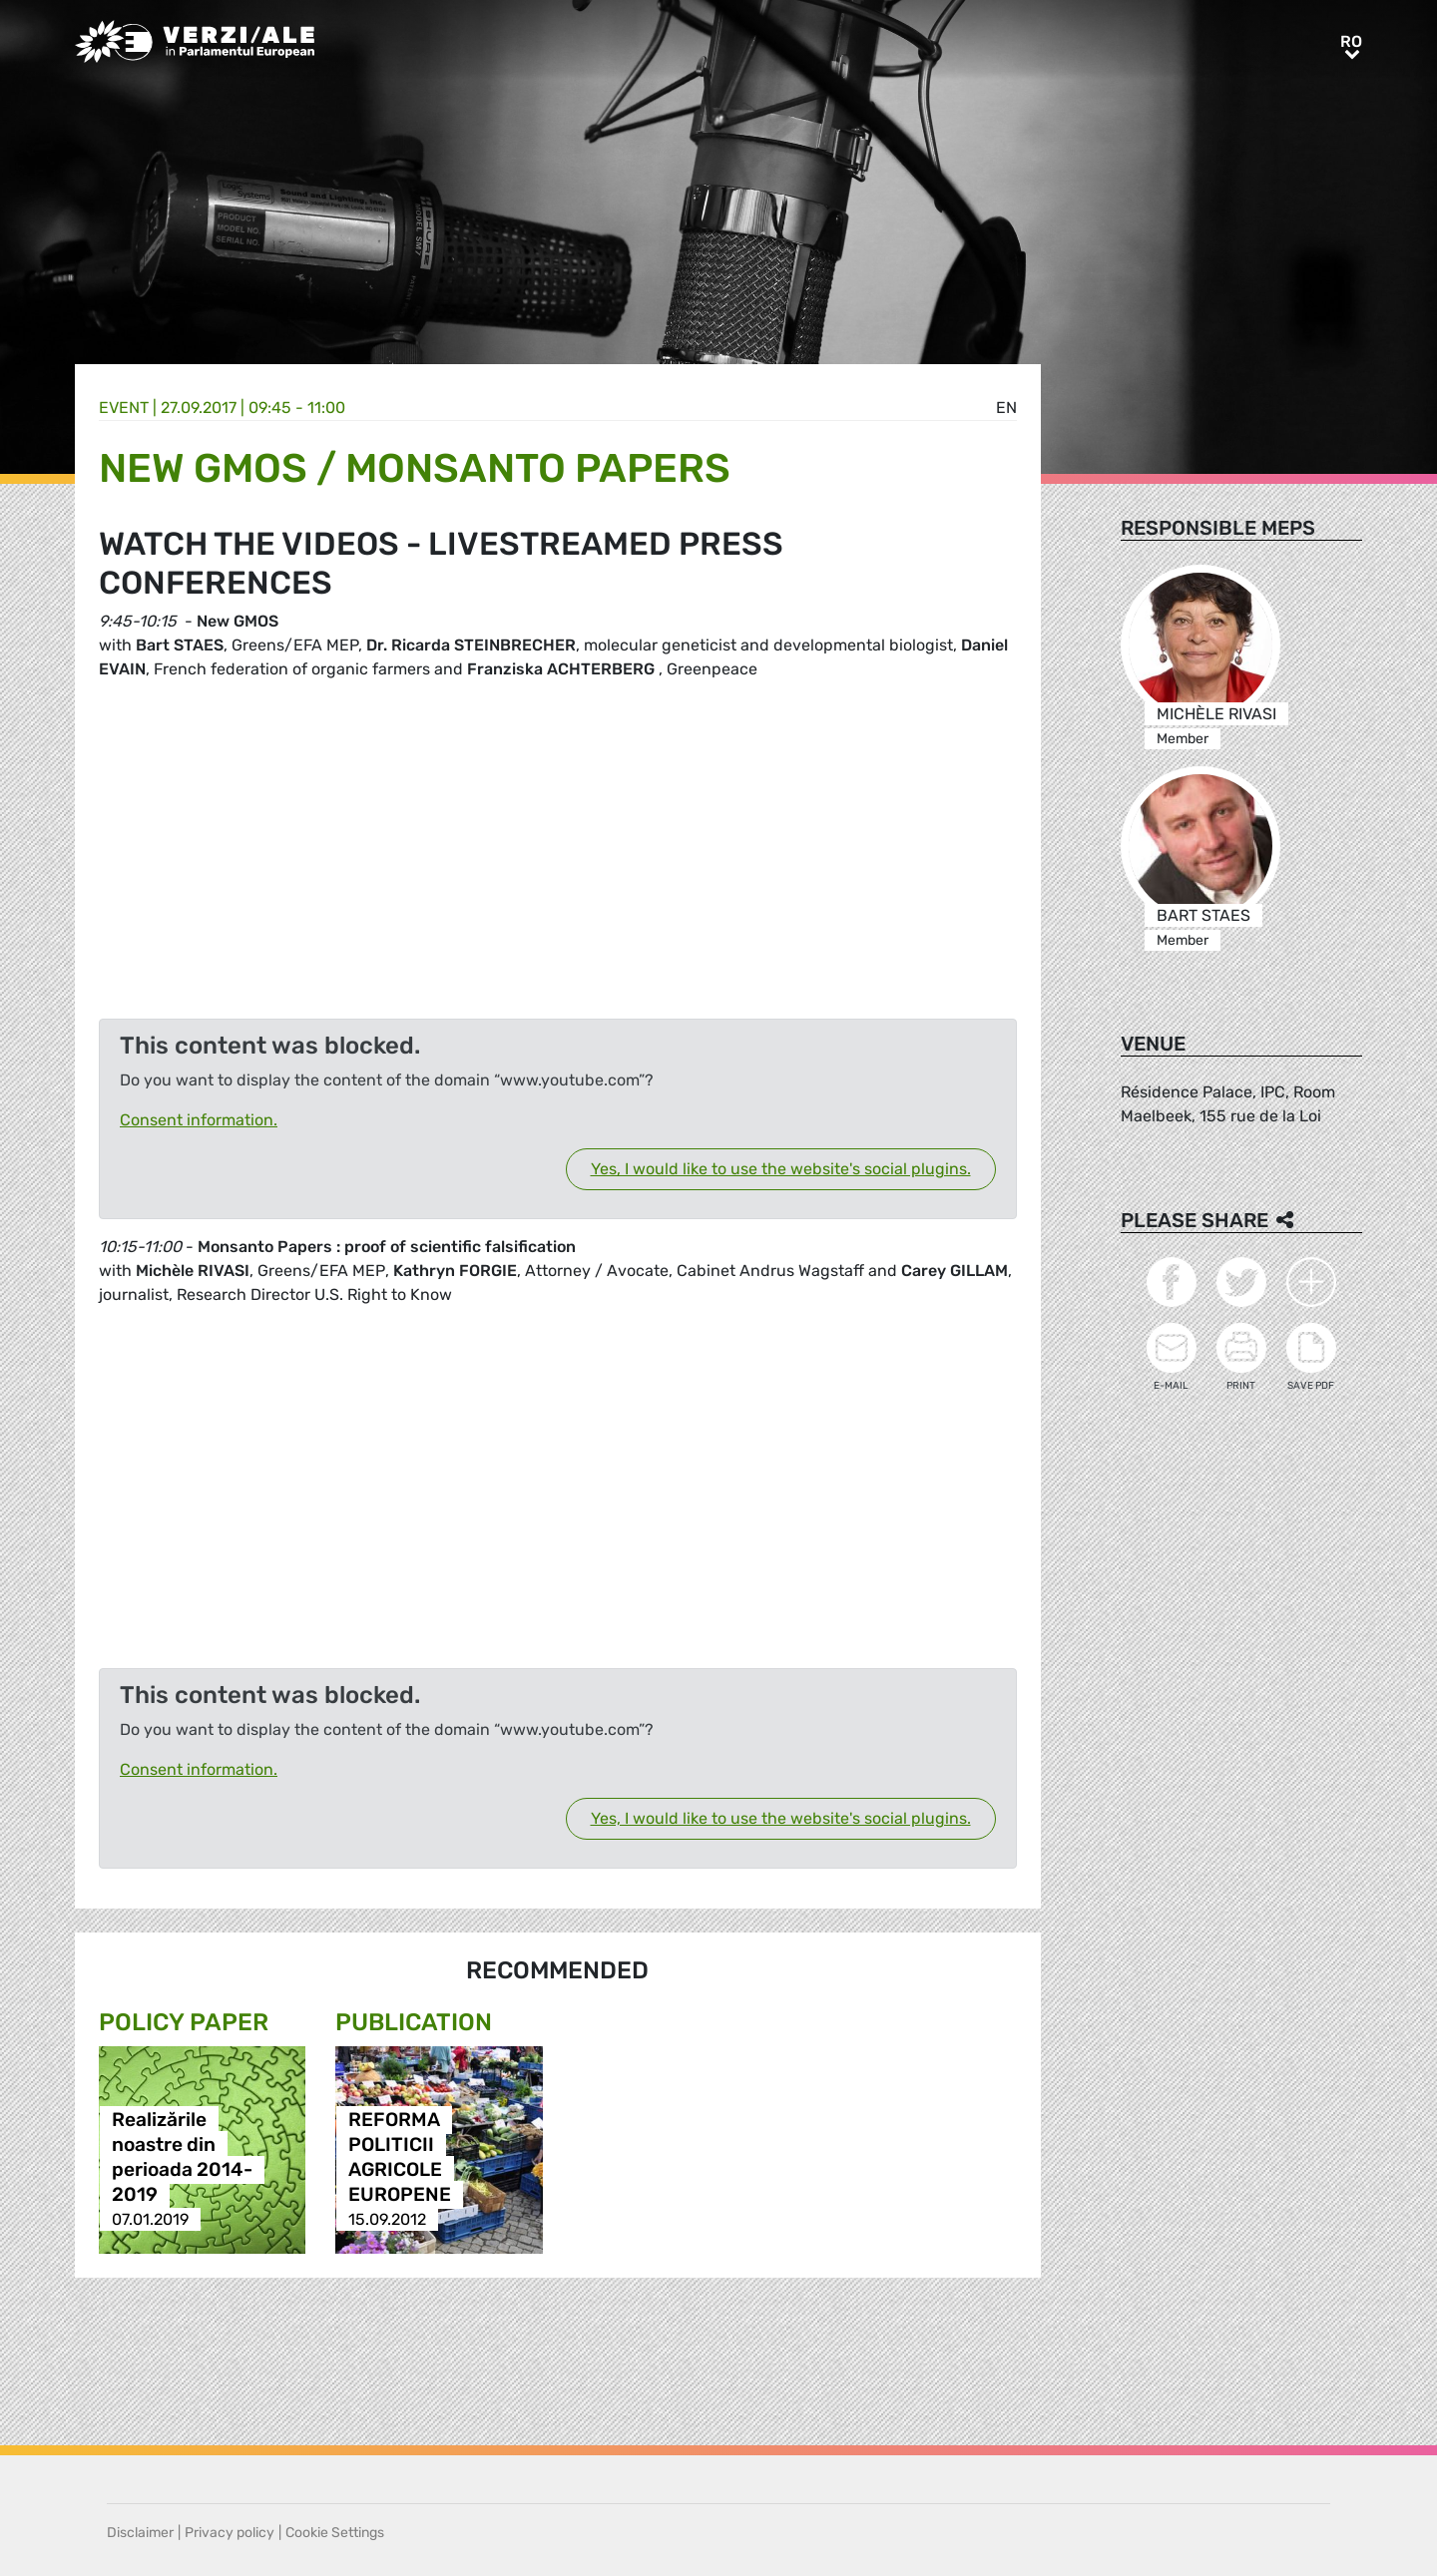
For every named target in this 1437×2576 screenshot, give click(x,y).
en (1006, 407)
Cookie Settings (334, 2532)
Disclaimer (140, 2532)
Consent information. (198, 1119)
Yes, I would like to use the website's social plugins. (781, 1168)
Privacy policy (229, 2532)
